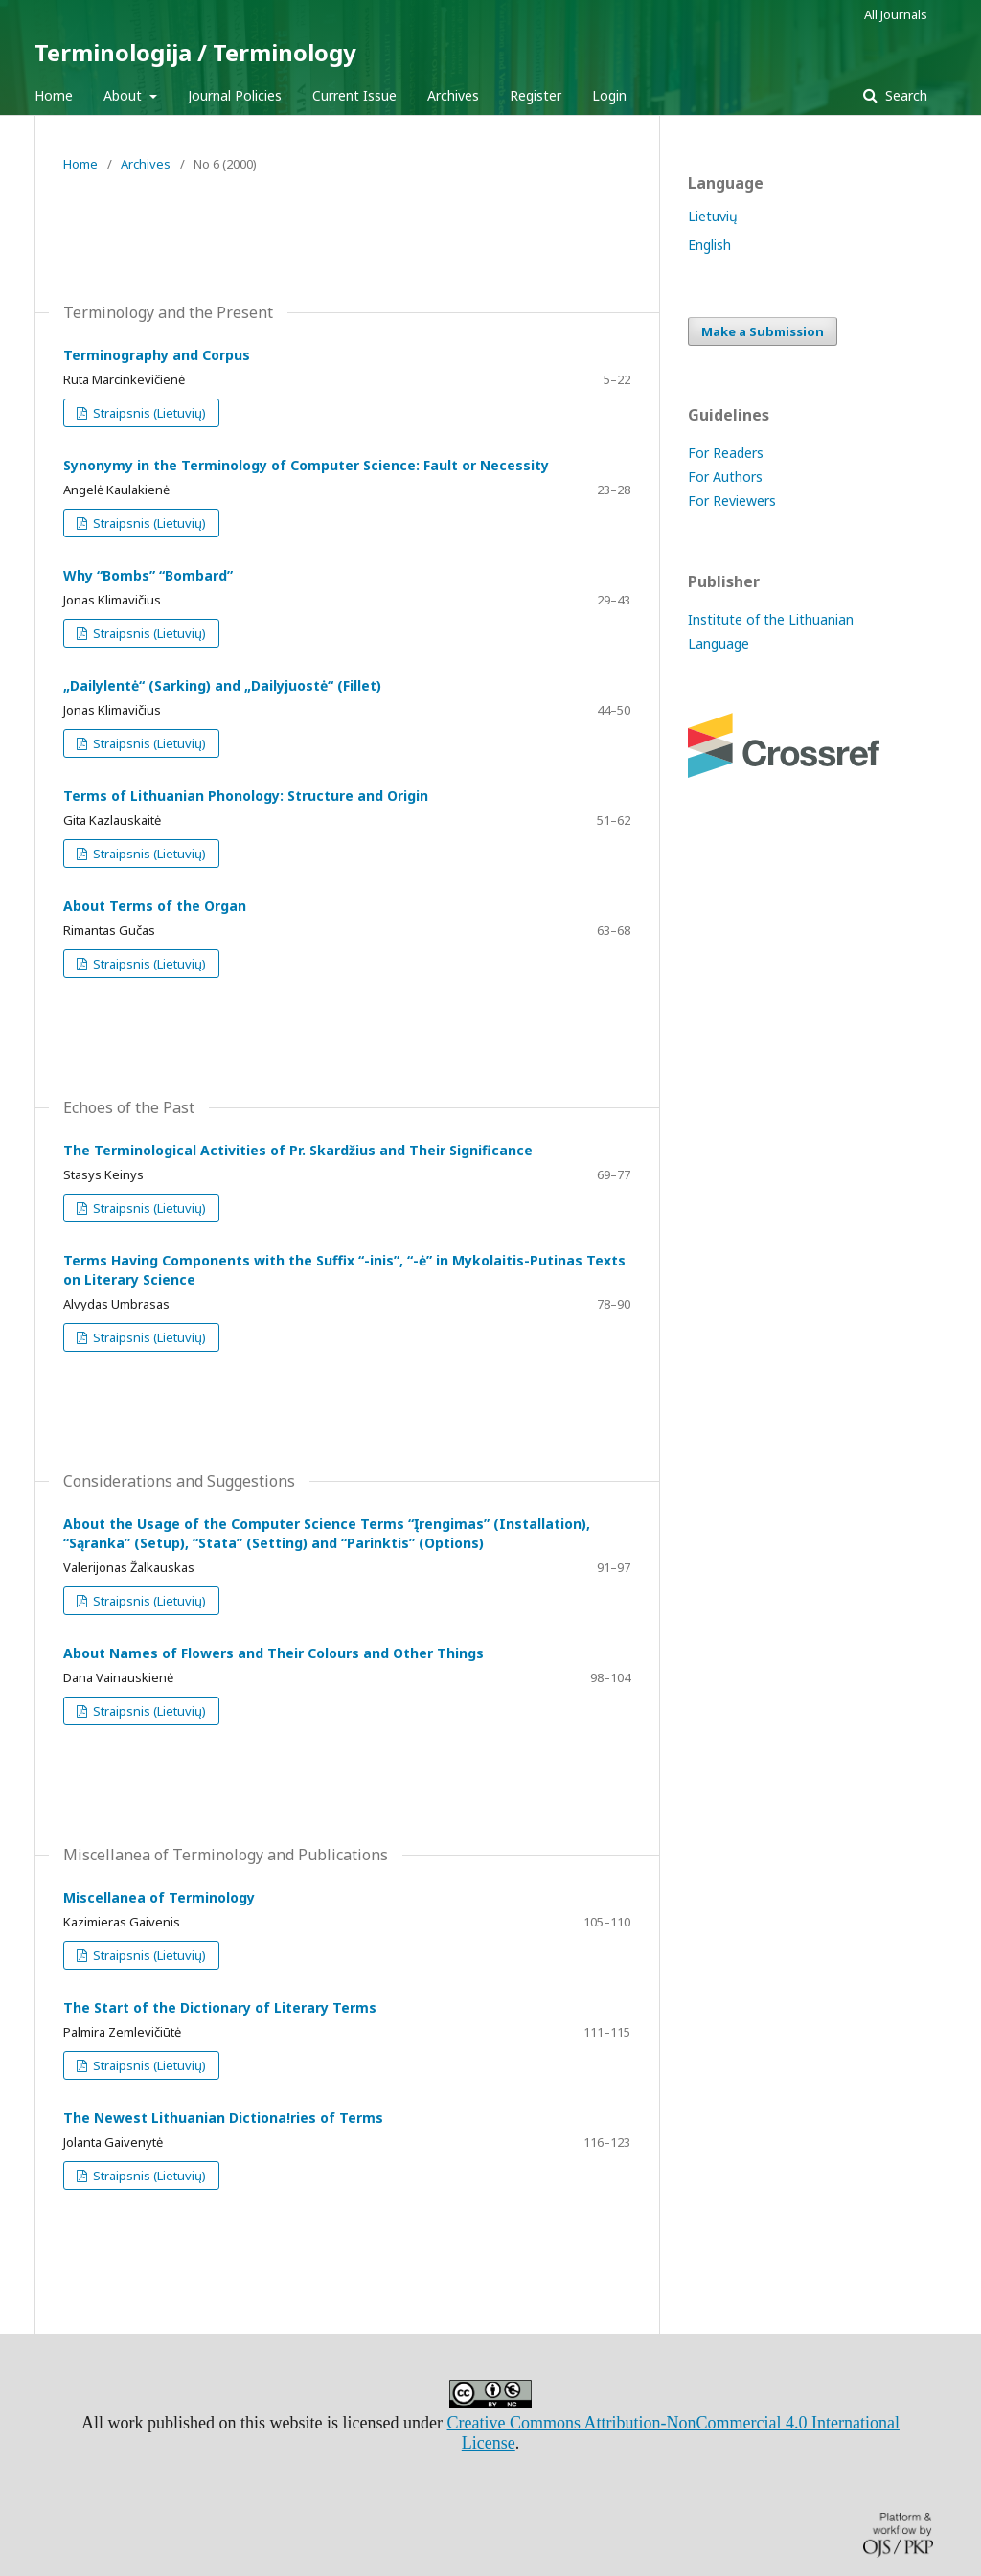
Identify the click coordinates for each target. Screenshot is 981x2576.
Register (535, 95)
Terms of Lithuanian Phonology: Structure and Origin (245, 795)
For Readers (726, 453)
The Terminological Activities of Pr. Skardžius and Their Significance (298, 1150)
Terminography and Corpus (156, 355)
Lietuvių (713, 216)
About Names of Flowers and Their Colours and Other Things (273, 1653)
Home (53, 95)
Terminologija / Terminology (195, 52)
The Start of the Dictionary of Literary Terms (219, 2007)
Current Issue (354, 95)
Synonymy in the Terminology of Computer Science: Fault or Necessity (306, 465)
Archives (453, 95)
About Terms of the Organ (154, 906)
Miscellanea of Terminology (159, 1897)
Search (904, 95)
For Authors (725, 476)
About (124, 95)
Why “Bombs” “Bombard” (148, 575)
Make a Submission (762, 331)
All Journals (895, 14)
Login (609, 95)
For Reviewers (732, 500)
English (709, 245)
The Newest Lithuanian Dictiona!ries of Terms (223, 2118)
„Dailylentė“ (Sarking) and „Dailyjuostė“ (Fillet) (222, 685)
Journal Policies (235, 95)
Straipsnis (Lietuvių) (148, 413)
